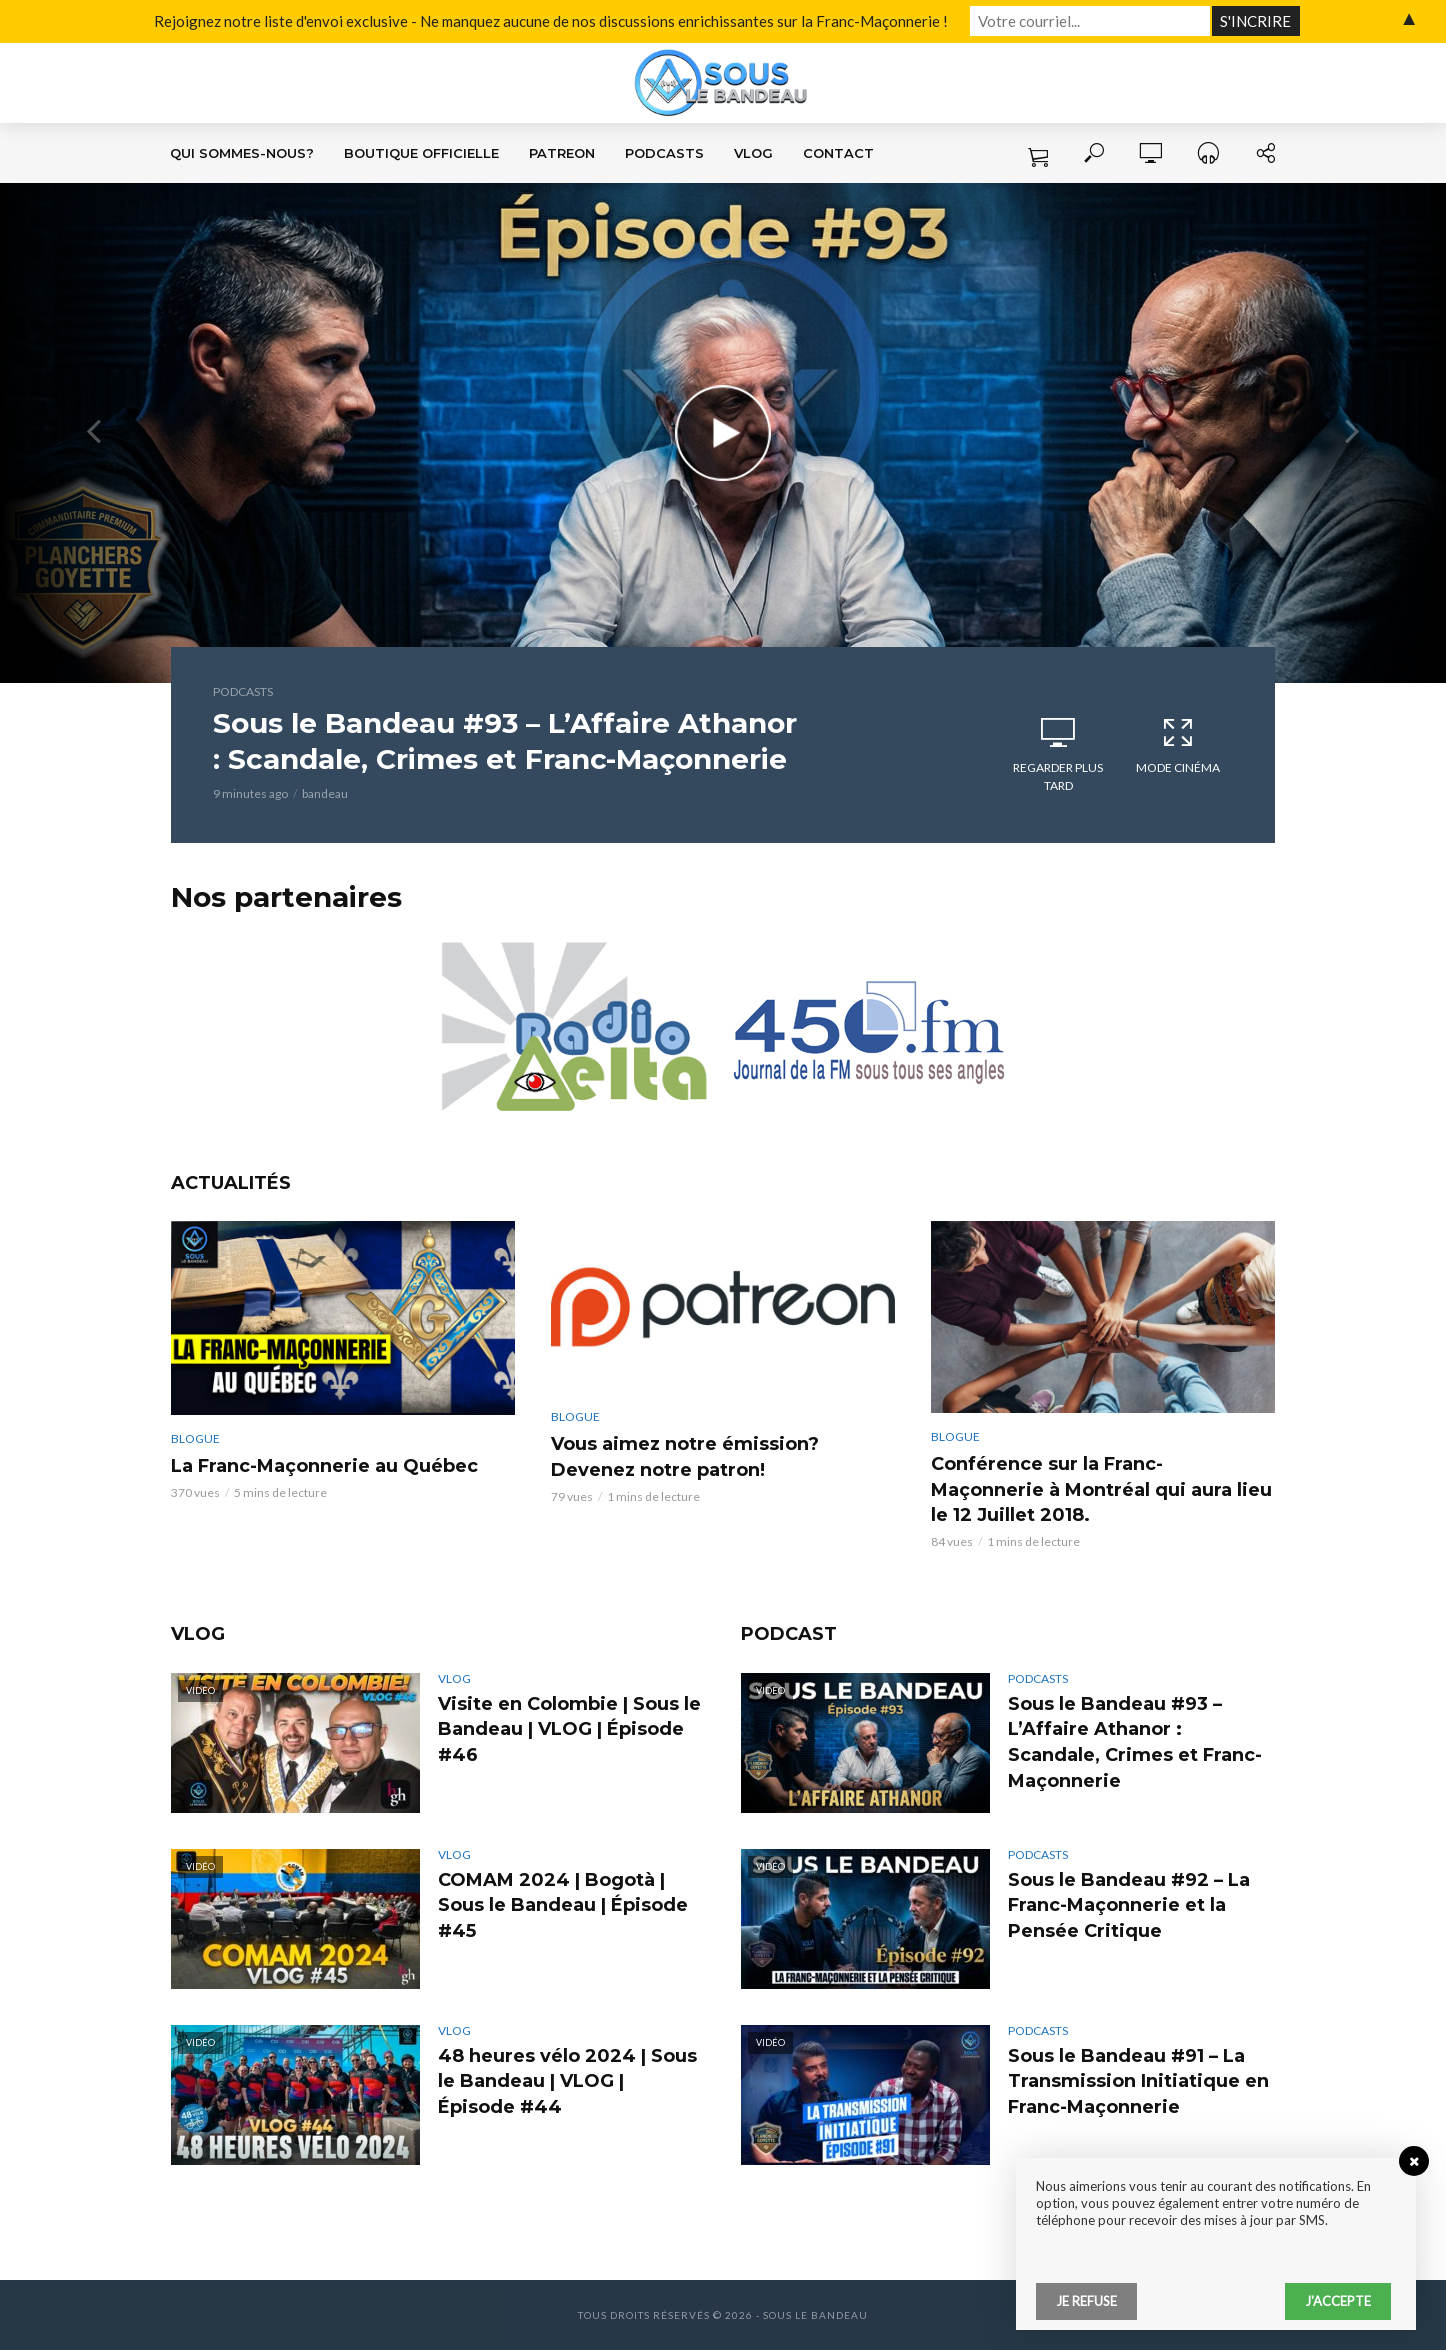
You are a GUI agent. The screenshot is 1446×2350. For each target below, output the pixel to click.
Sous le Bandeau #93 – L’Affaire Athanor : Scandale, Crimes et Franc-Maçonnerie (505, 741)
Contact (838, 153)
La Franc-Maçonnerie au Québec (324, 1466)
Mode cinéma (1178, 745)
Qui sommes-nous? (242, 153)
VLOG (753, 153)
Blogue (195, 1438)
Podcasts (664, 153)
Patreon (562, 153)
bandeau (325, 793)
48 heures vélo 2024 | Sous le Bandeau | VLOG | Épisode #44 (567, 2082)
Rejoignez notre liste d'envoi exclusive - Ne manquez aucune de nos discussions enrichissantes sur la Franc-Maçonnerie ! (551, 21)
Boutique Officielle (421, 153)
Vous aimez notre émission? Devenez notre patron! (685, 1457)
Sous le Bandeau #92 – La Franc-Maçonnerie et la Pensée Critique (1129, 1906)
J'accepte (1338, 2301)
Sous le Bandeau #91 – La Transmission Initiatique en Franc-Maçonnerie (1138, 2082)
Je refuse (1086, 2301)
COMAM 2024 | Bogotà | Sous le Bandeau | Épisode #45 (563, 1906)
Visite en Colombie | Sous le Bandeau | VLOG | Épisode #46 (569, 1730)
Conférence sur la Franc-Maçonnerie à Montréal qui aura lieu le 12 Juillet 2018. (1101, 1490)
